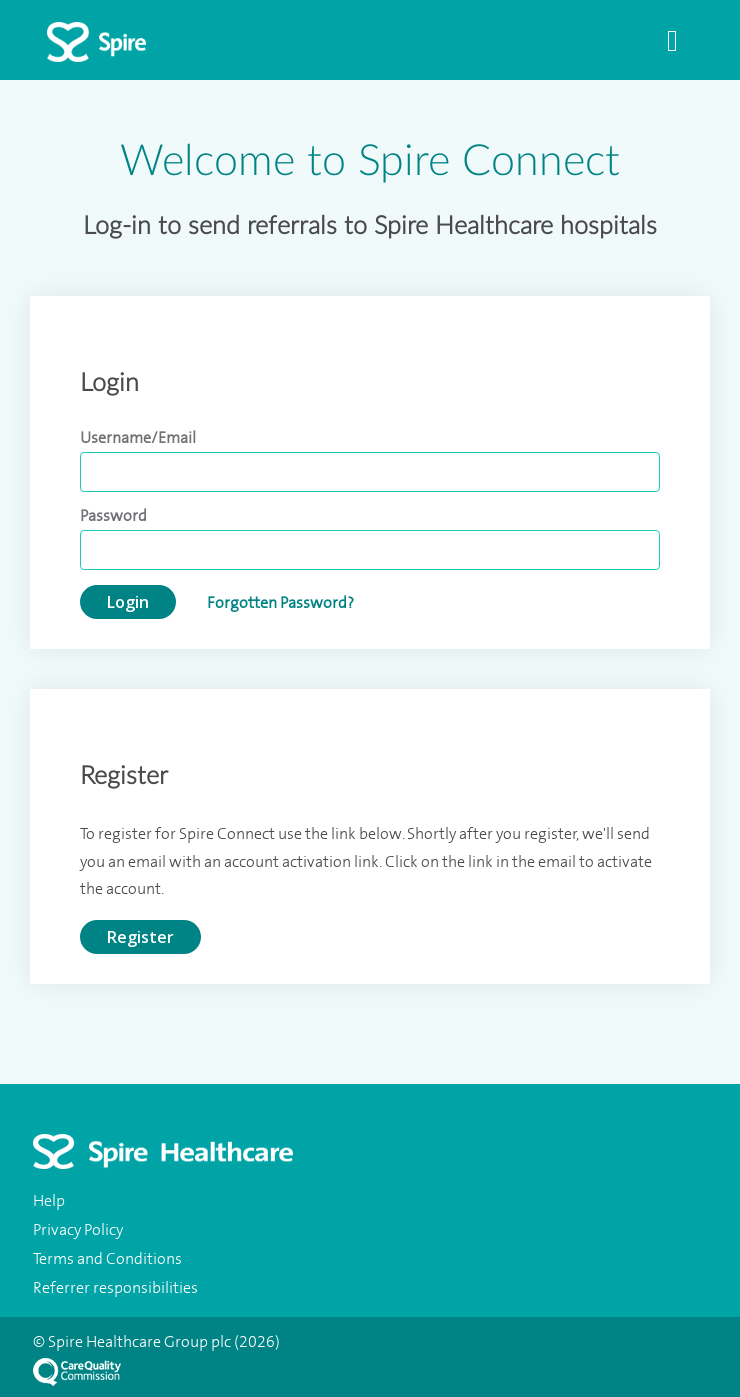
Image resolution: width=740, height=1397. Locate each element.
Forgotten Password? (280, 603)
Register (140, 937)
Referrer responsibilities (115, 1288)
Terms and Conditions (107, 1259)
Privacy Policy (78, 1230)
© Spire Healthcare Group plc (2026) (156, 1342)
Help (49, 1201)
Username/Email (138, 438)
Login (128, 602)
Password (113, 516)
